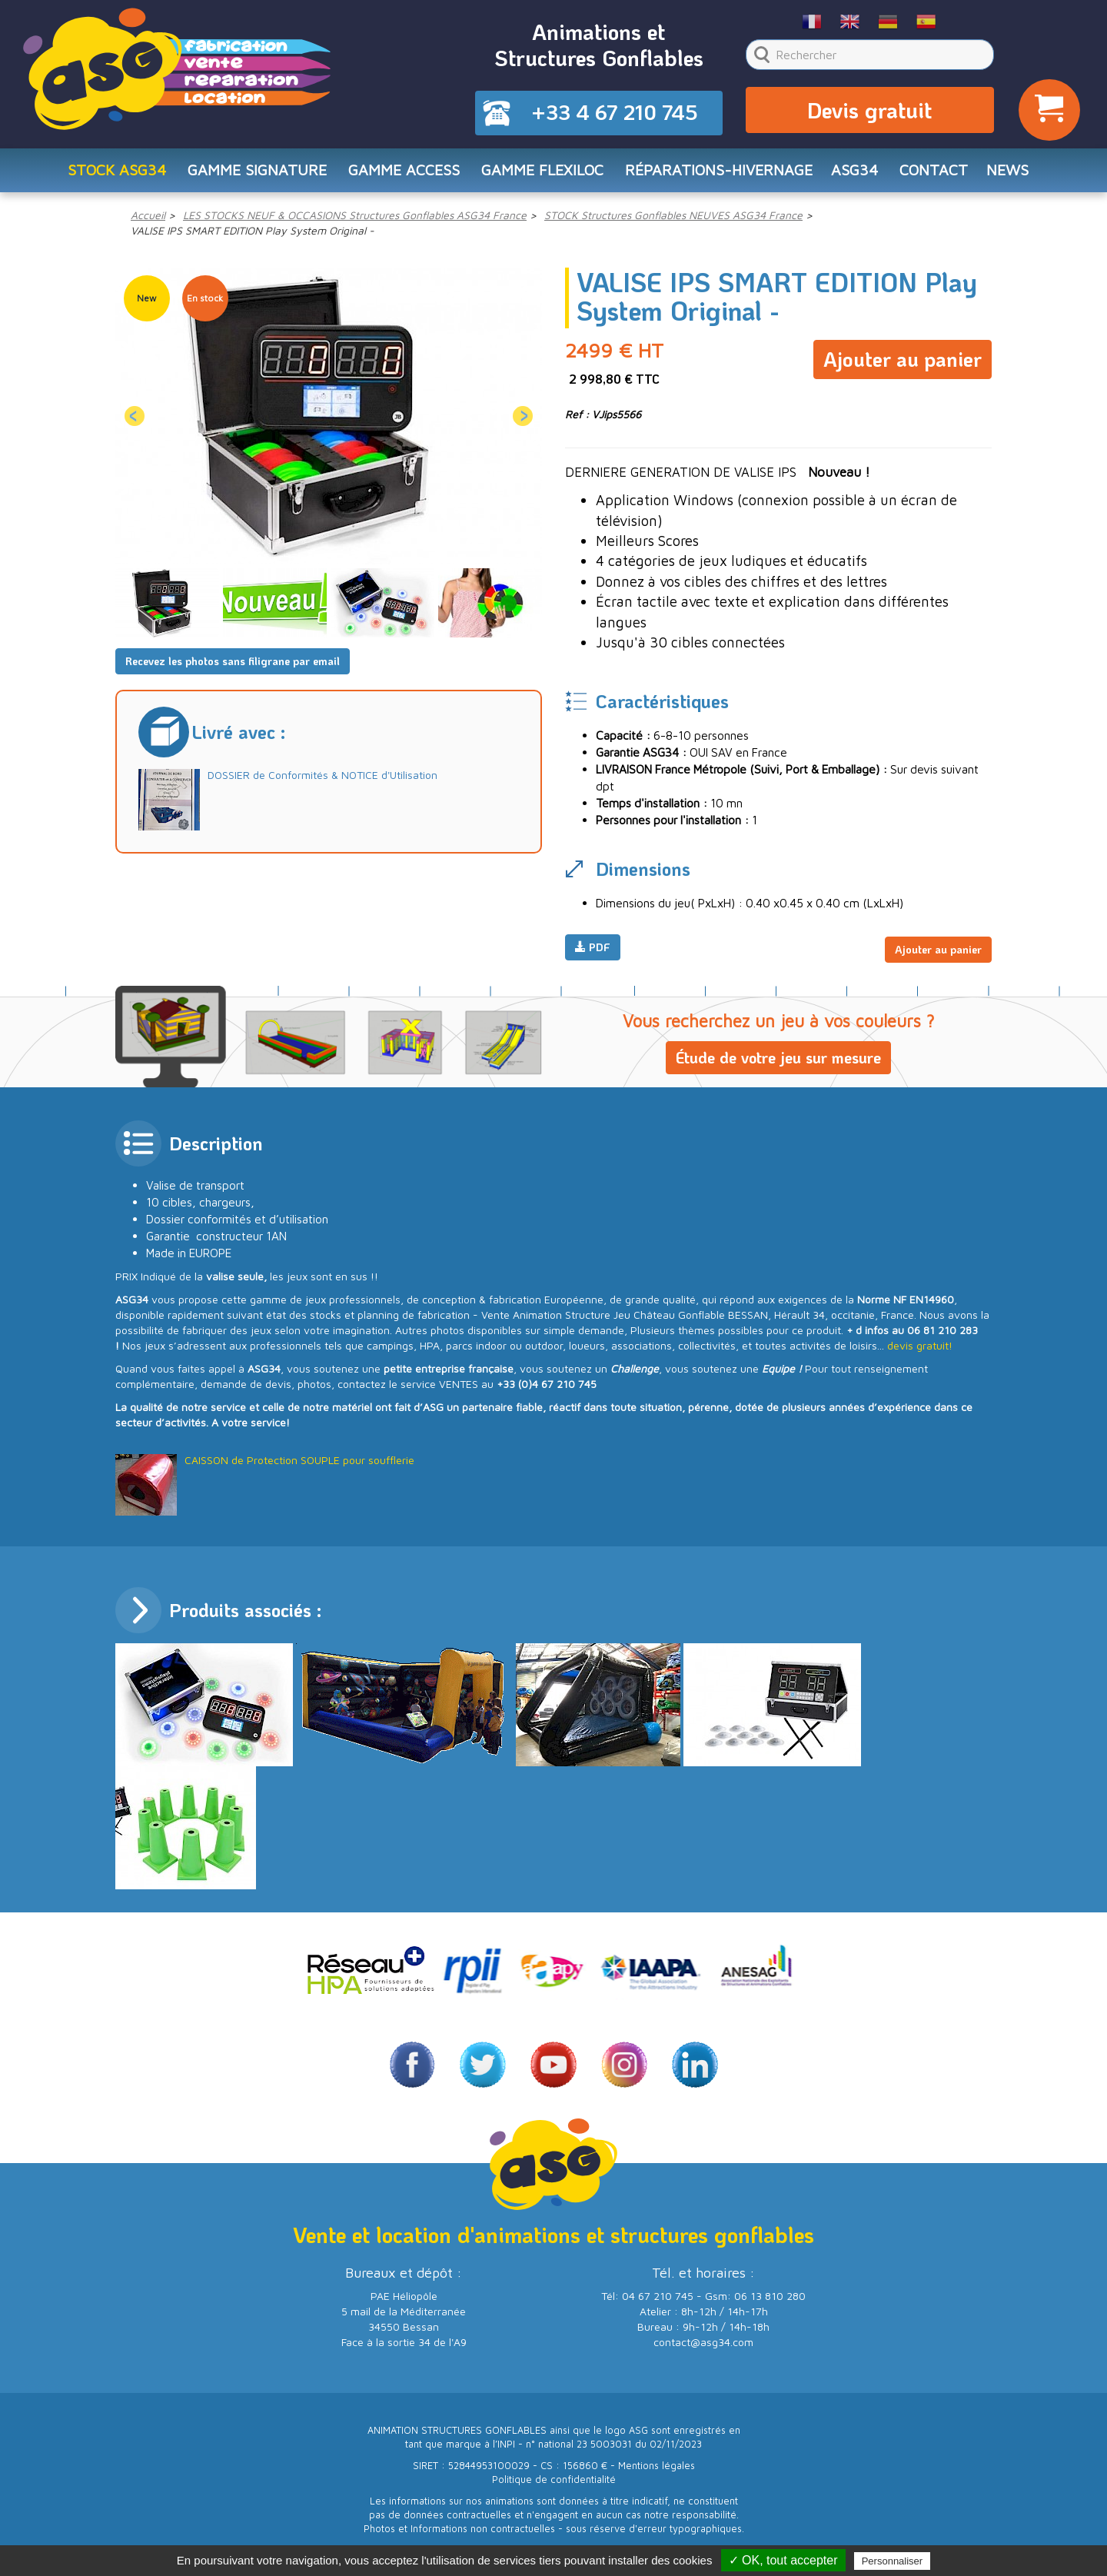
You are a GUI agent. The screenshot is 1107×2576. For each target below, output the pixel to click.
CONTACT (942, 174)
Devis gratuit (869, 112)
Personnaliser (892, 2561)
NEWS (1018, 174)
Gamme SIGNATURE (249, 174)
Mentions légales (656, 2467)
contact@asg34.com (703, 2343)
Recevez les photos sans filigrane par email (232, 666)
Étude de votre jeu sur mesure (778, 1060)
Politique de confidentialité (554, 2481)
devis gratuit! (919, 1347)
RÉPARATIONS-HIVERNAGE (722, 174)
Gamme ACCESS (399, 174)
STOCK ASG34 (105, 174)
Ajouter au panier (902, 361)
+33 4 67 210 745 (615, 114)
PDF (592, 953)
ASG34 (862, 174)
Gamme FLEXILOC (540, 174)
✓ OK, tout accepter (783, 2560)
